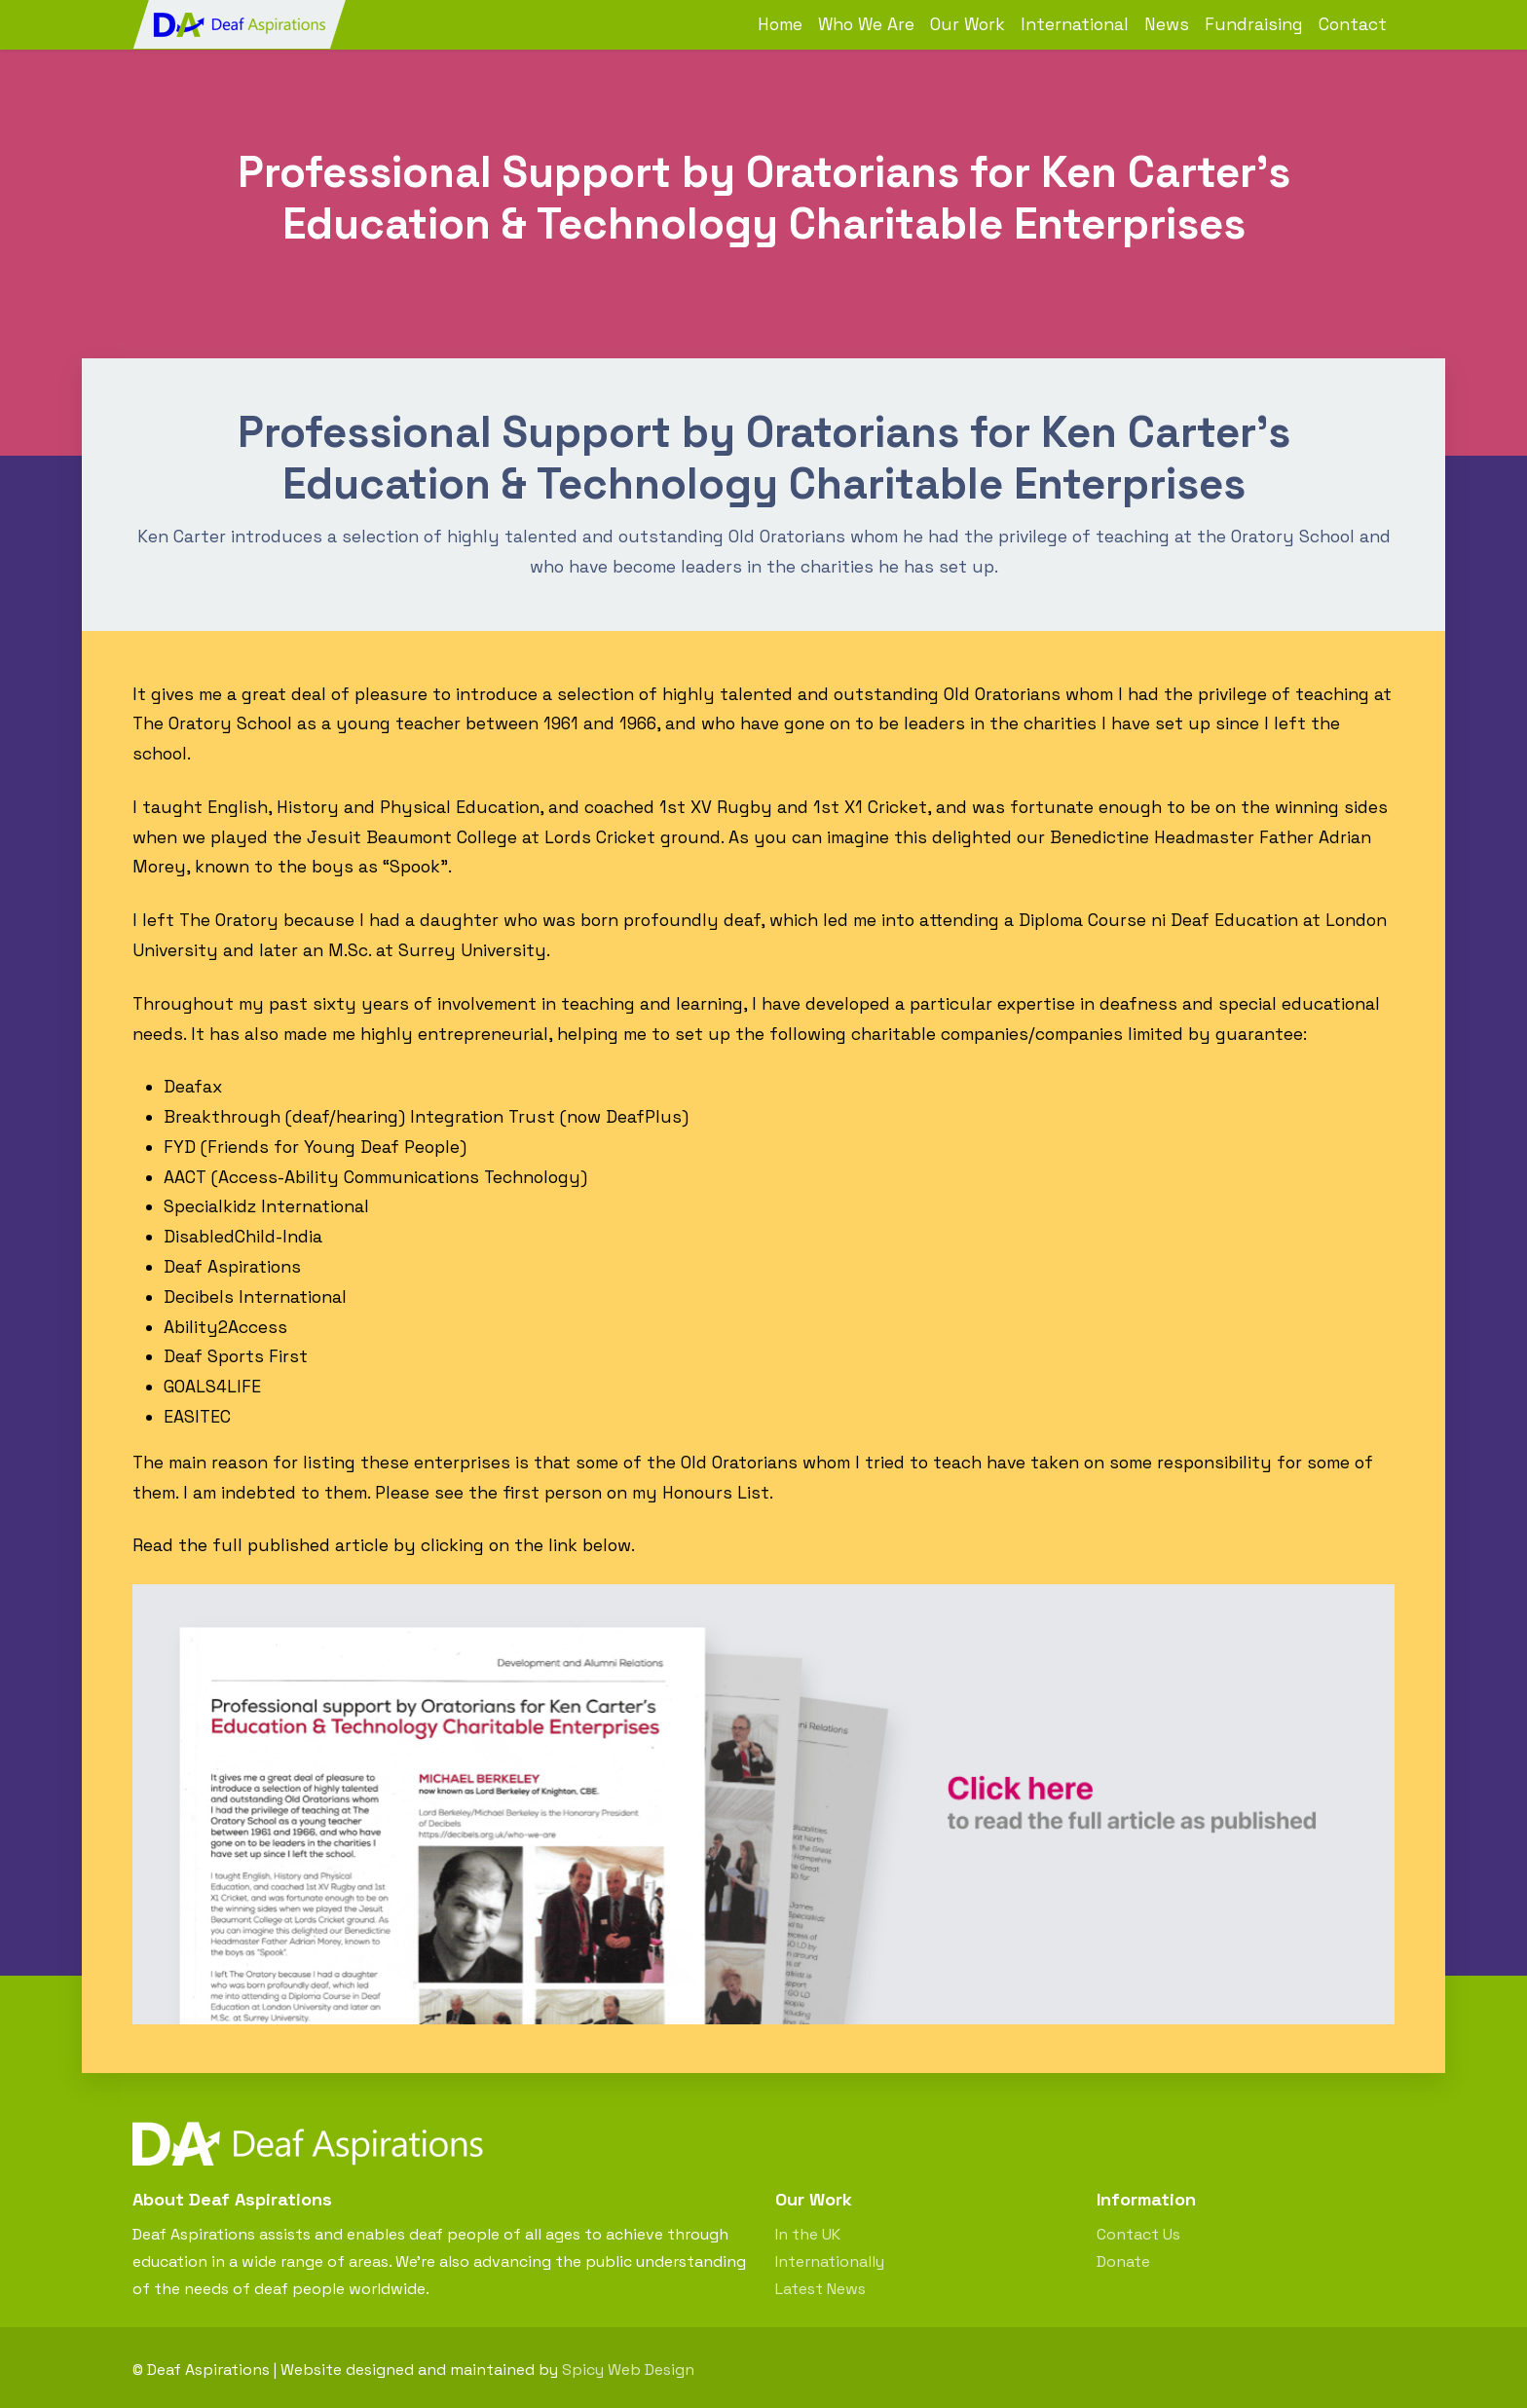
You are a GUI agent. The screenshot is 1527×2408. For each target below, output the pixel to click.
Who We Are (866, 24)
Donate (1123, 2261)
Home (780, 24)
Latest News (820, 2288)
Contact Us (1138, 2234)
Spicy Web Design (628, 2369)
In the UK (807, 2234)
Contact (1353, 24)
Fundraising (1254, 24)
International (1075, 24)
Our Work (967, 24)
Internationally (829, 2261)
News (1166, 24)
